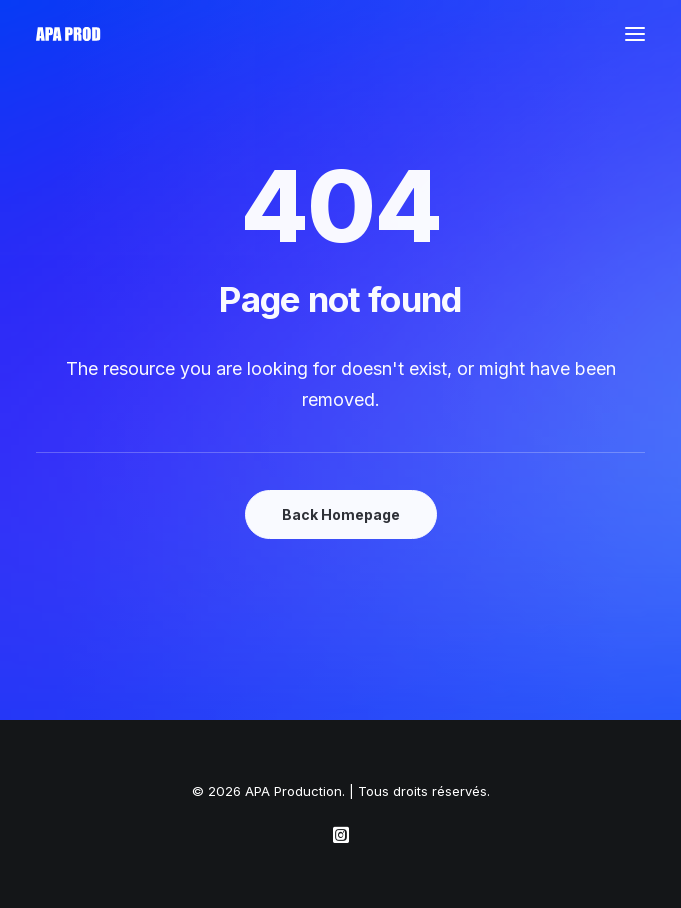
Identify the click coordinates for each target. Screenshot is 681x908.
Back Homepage (341, 514)
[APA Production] (70, 34)
